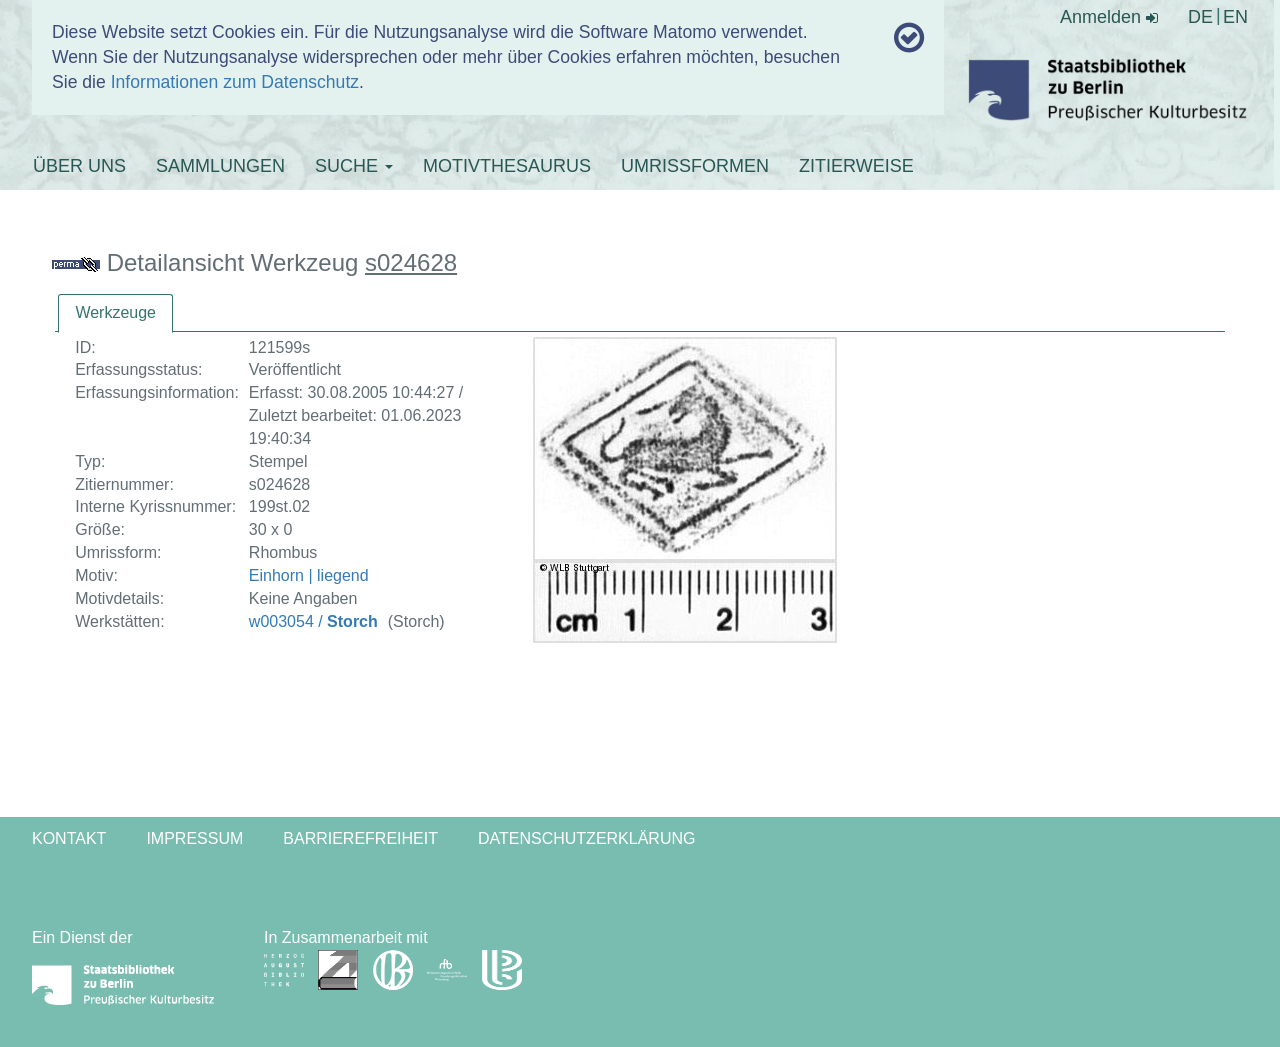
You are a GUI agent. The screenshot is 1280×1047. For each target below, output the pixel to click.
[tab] (115, 313)
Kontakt (69, 838)
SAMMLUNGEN (220, 166)
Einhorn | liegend (309, 575)
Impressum (194, 838)
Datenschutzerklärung (587, 838)
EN (1235, 17)
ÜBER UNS (79, 166)
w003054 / (313, 621)
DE (1200, 17)
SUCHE (354, 166)
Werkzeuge (115, 312)
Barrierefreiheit (360, 838)
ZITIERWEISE (856, 166)
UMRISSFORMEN (695, 166)
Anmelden (1109, 17)
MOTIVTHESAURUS (507, 166)
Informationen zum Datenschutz (235, 82)
